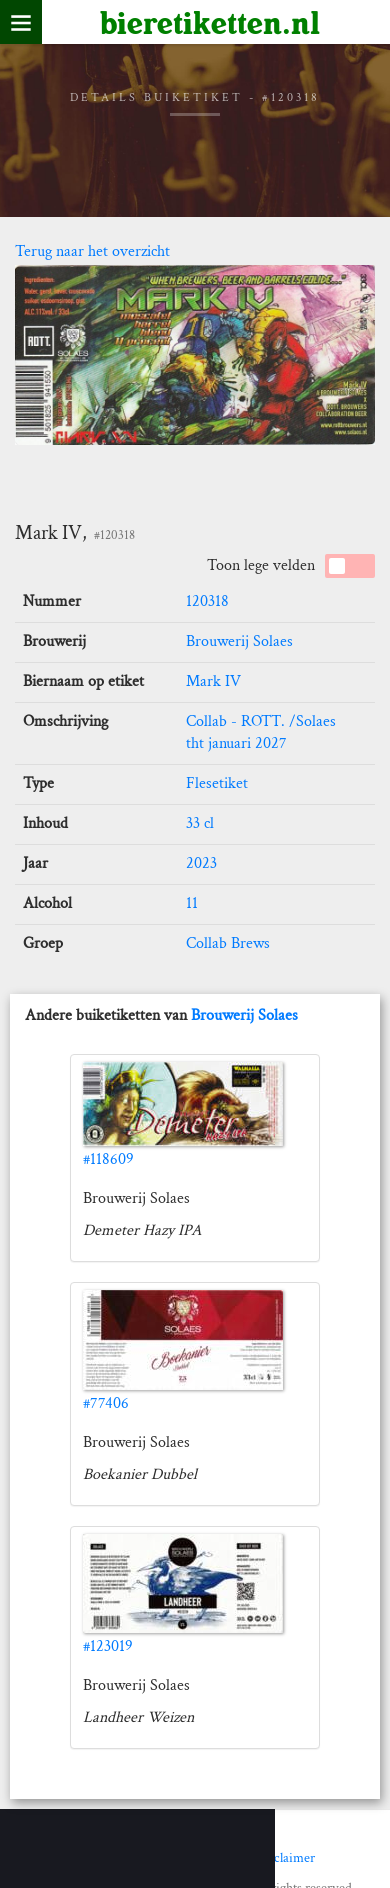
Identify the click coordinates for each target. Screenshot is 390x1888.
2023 (201, 863)
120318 (207, 601)
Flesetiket (217, 783)
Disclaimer (285, 1858)
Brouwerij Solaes (239, 641)
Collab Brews (228, 943)
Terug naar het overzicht (92, 251)
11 (192, 903)
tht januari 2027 (236, 743)
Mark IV (213, 681)
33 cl (200, 823)
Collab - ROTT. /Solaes (261, 721)
